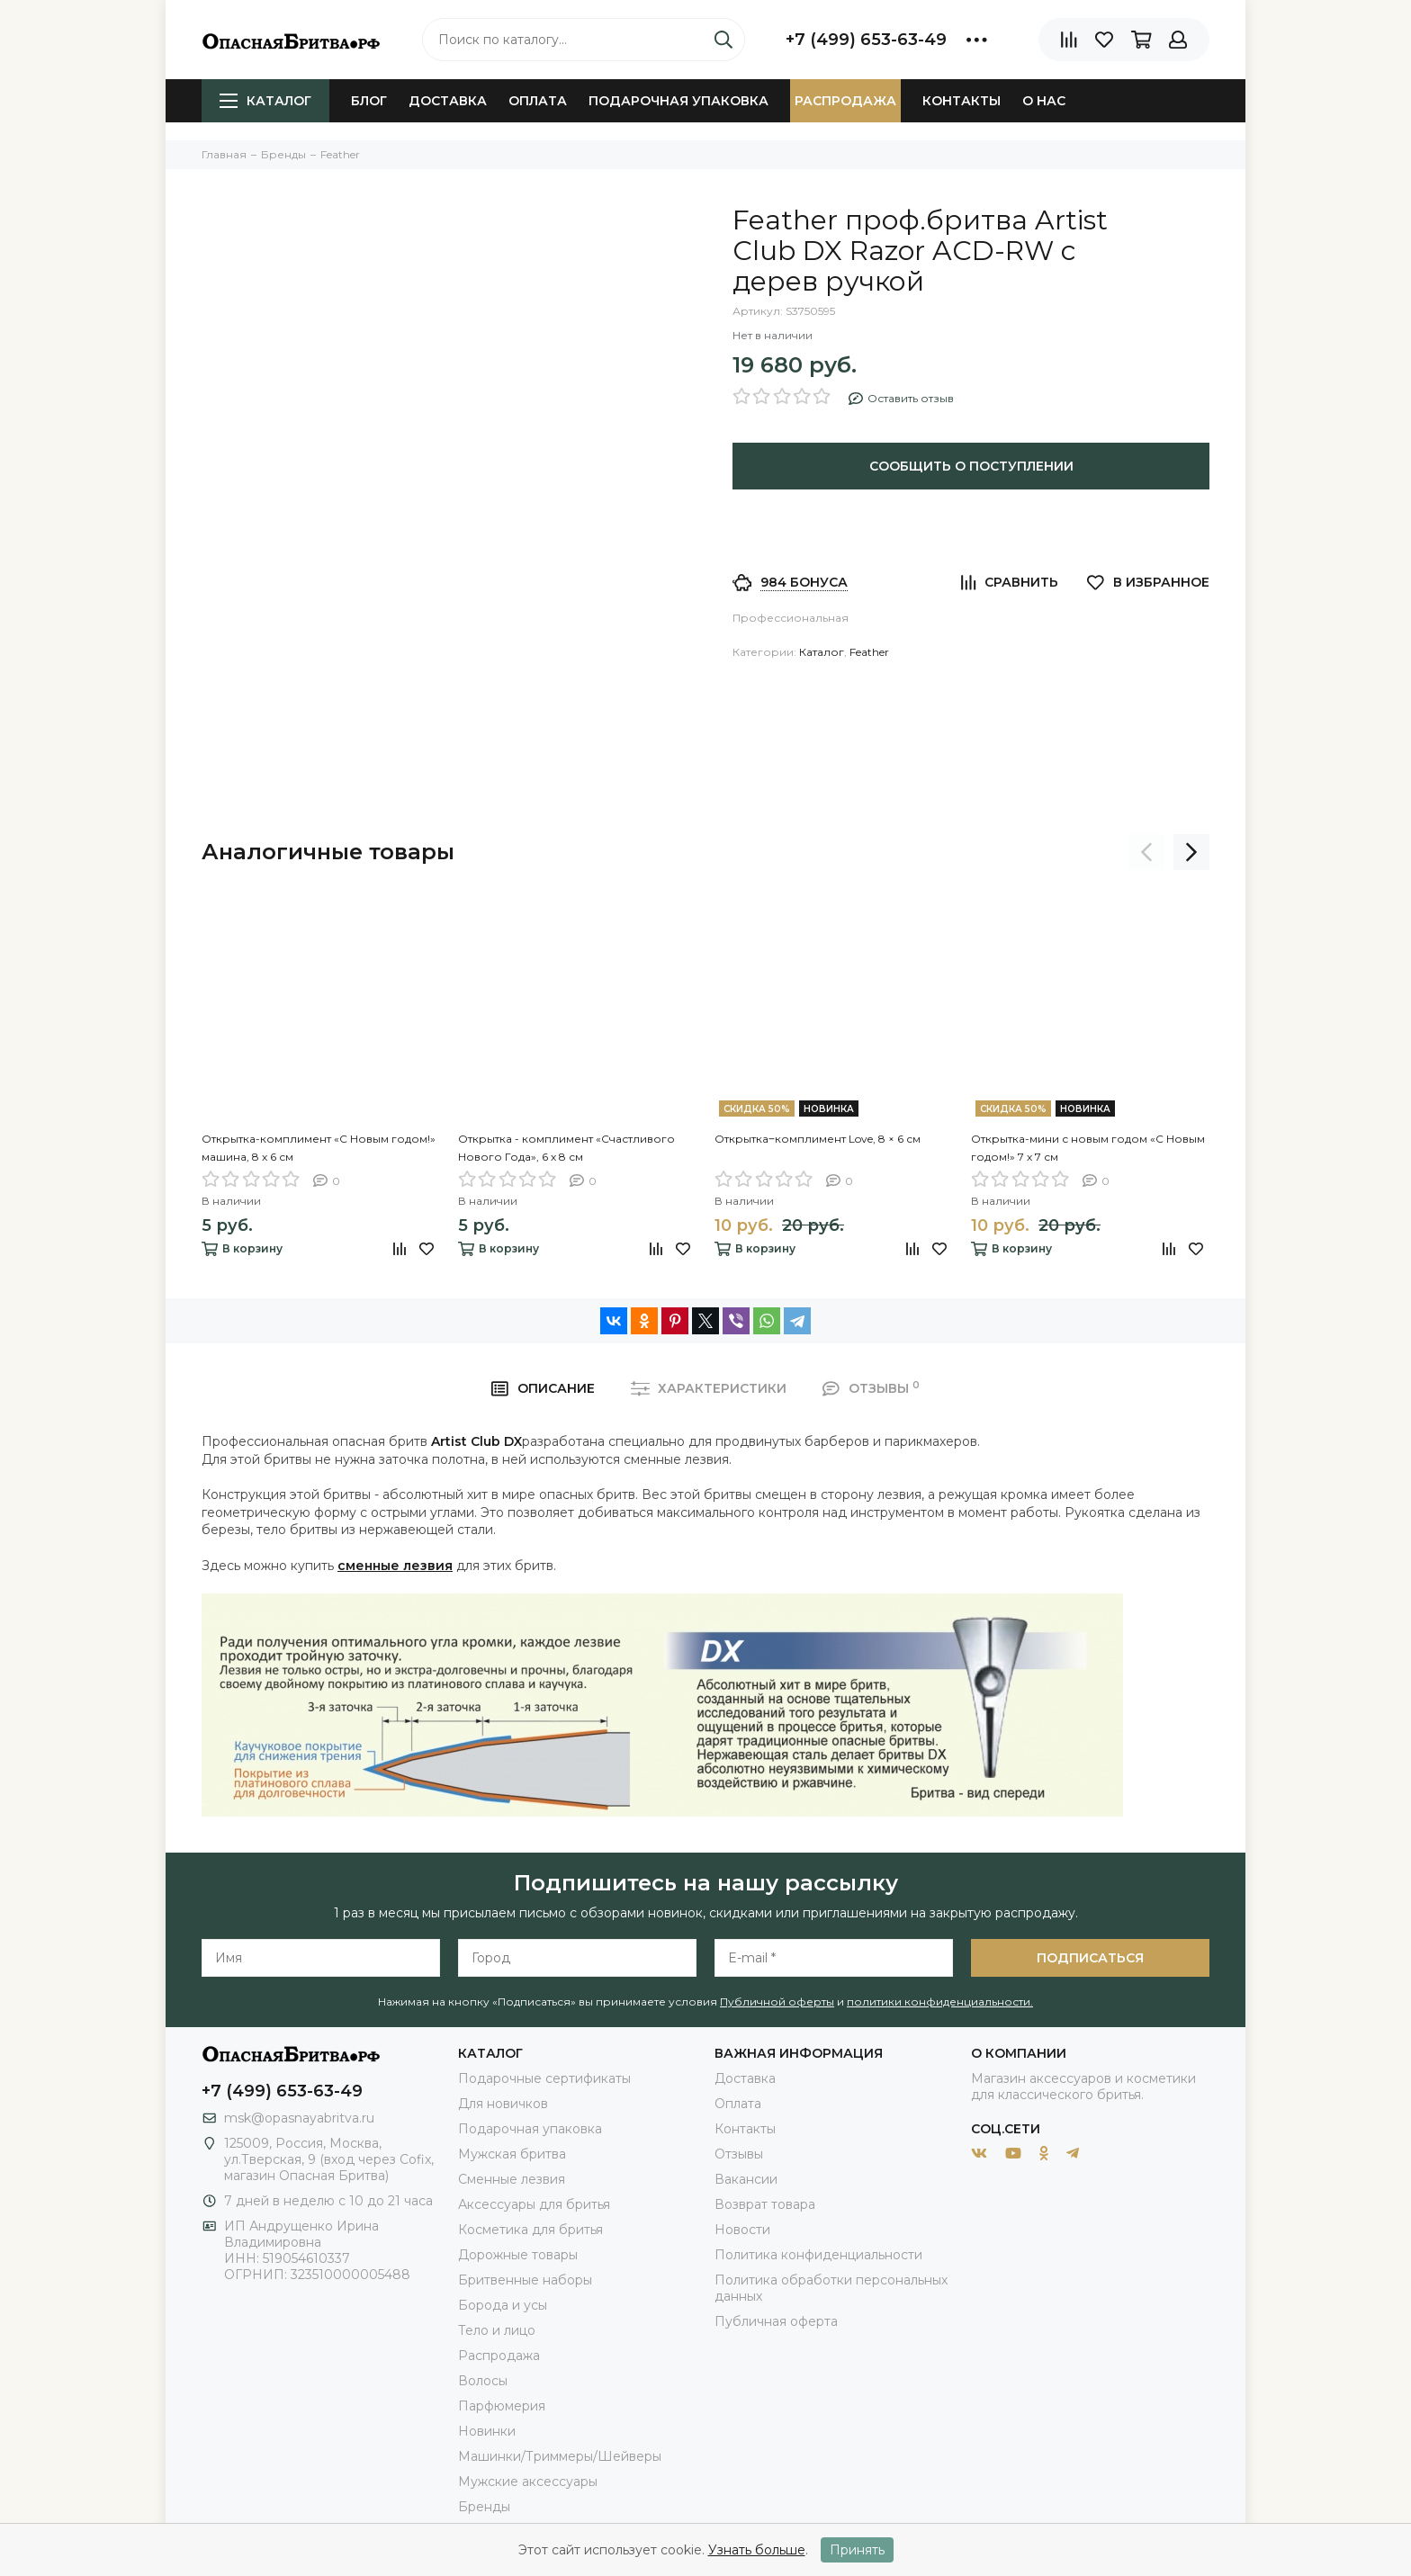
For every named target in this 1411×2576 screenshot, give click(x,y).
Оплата (537, 101)
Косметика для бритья (530, 2229)
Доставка (448, 101)
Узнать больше (756, 2550)
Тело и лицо (496, 2330)
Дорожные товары (518, 2255)
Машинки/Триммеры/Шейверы (559, 2456)
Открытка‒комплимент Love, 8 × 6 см (817, 1138)
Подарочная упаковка (678, 101)
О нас (1043, 101)
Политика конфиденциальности (818, 2255)
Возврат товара (764, 2204)
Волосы (483, 2381)
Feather (869, 652)
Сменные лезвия (511, 2179)
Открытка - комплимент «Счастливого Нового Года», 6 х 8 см (566, 1147)
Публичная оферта (776, 2321)
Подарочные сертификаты (544, 2078)
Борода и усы (502, 2305)
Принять (857, 2550)
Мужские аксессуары (528, 2481)
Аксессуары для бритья (534, 2204)
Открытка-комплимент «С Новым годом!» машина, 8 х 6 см (319, 1147)
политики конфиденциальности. (940, 2001)
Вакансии (745, 2179)
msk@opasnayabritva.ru (299, 2118)
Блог (369, 101)
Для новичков (503, 2104)
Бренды (484, 2507)
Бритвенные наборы (525, 2280)
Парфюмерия (501, 2406)
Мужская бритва (512, 2154)
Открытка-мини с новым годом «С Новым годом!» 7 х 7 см (1088, 1147)
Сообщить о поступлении (971, 466)
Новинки (487, 2431)
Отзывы (738, 2154)
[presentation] (1146, 852)
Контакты (961, 101)
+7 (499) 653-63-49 (866, 39)
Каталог (265, 101)
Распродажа (845, 101)
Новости (742, 2229)
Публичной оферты (777, 2001)
